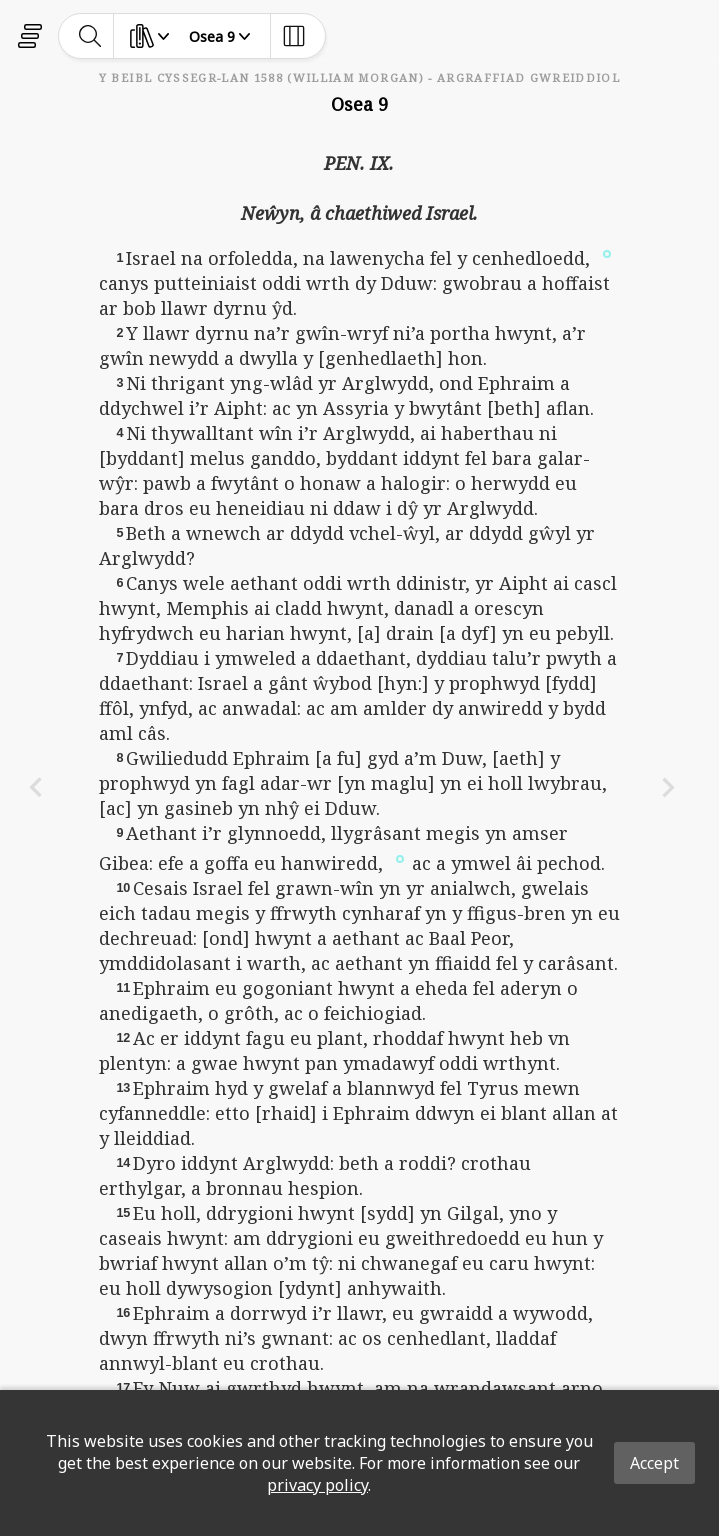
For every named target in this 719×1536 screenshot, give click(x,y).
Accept (654, 1463)
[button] (607, 253)
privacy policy (317, 1485)
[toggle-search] (90, 36)
